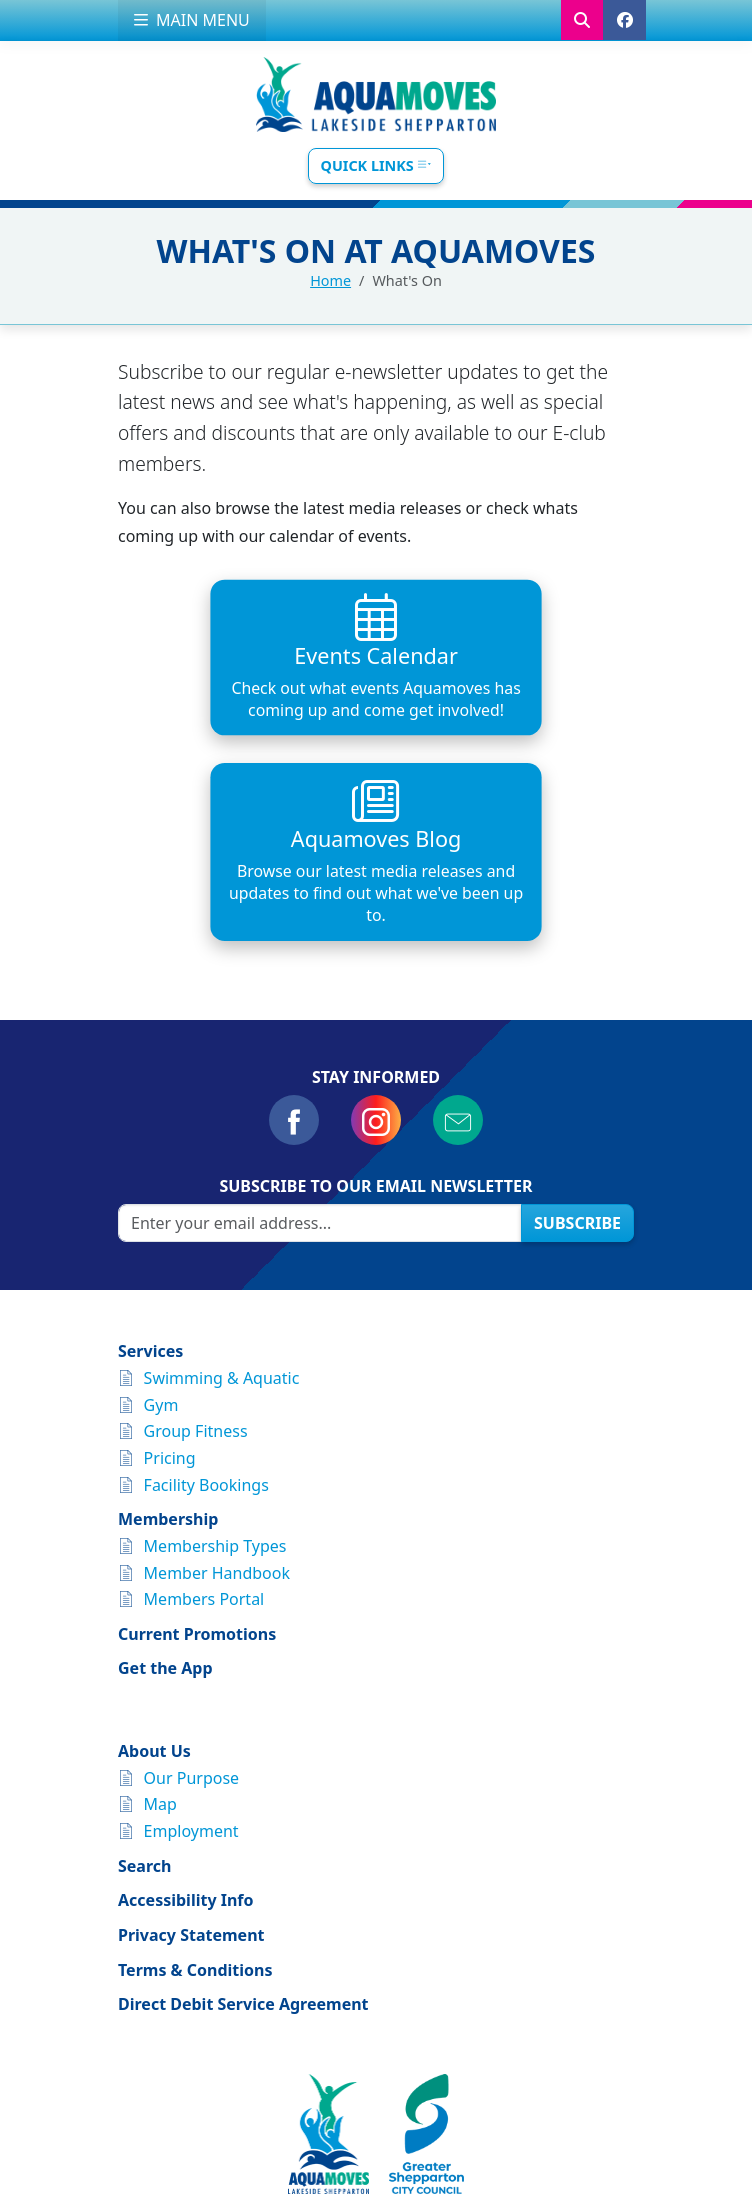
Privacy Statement (191, 1753)
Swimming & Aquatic (222, 1195)
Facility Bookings (206, 1302)
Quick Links (376, 165)
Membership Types (215, 1363)
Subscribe (577, 1040)
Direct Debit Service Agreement (243, 1822)
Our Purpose (192, 1595)
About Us (154, 1569)
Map (160, 1622)
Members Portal (204, 1417)
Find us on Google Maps (376, 2061)
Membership (168, 1337)
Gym (161, 1222)
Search (144, 1683)
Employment (191, 1649)
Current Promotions (197, 1451)
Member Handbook (217, 1390)
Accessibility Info (186, 1718)
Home (330, 280)
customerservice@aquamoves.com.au (396, 2085)
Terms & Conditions (195, 1787)
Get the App (165, 1486)
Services (150, 1169)
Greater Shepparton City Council (480, 2129)
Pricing (170, 1275)
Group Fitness (196, 1249)
